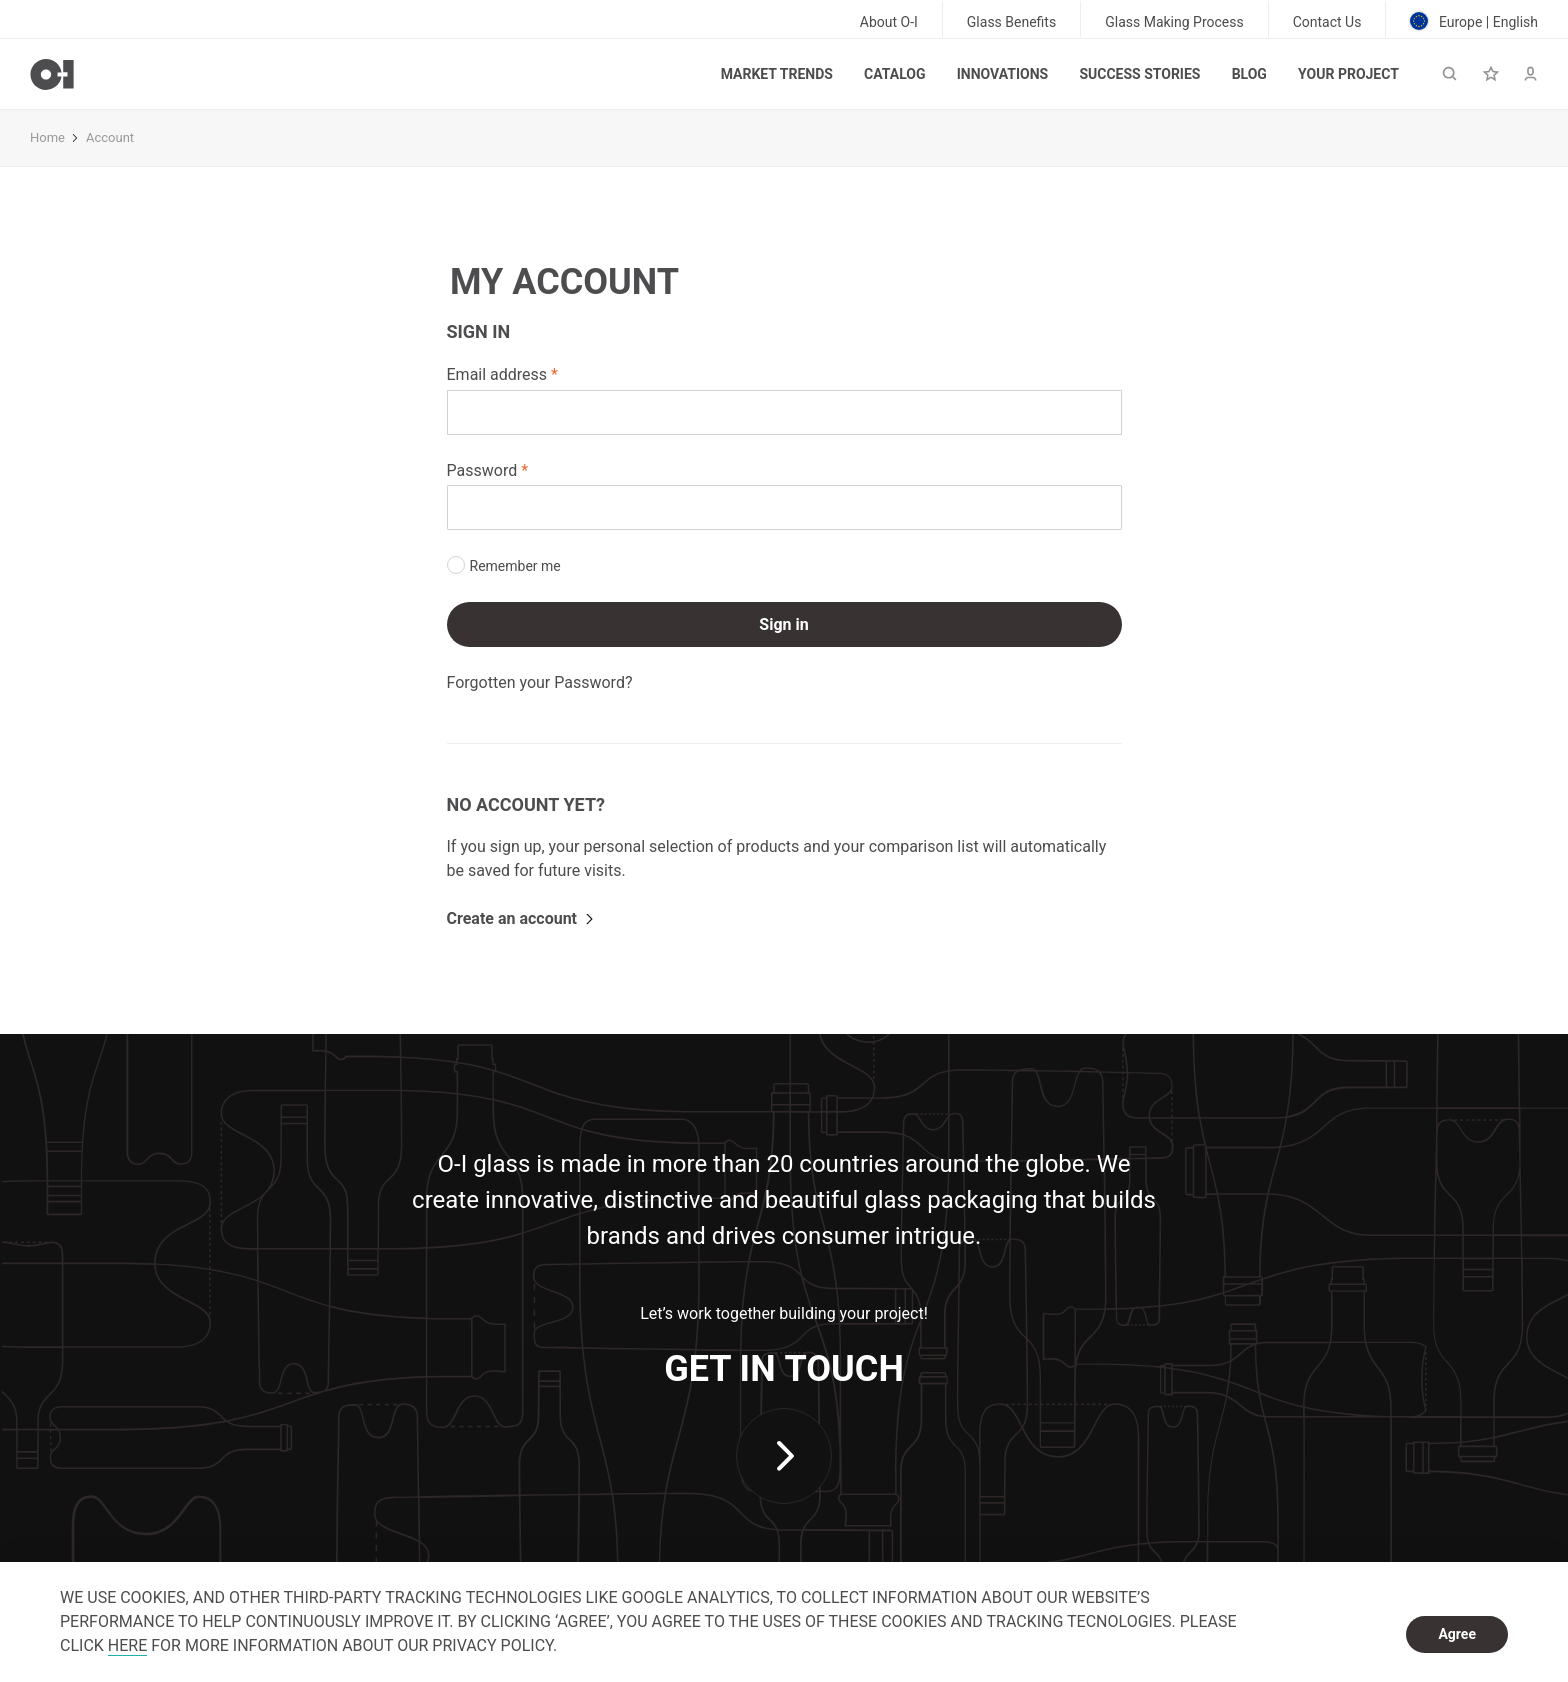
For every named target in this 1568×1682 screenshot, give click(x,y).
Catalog (894, 74)
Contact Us (1327, 22)
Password (482, 470)
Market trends (777, 74)
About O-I (889, 22)
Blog (1249, 74)
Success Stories (1139, 74)
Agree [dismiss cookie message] (1457, 1634)
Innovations (1002, 74)
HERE (127, 1645)
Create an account (512, 918)
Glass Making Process (1174, 22)
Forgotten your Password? (540, 682)
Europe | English (1474, 21)
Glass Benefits (1011, 22)
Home (47, 137)
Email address (497, 374)
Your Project (1348, 74)
